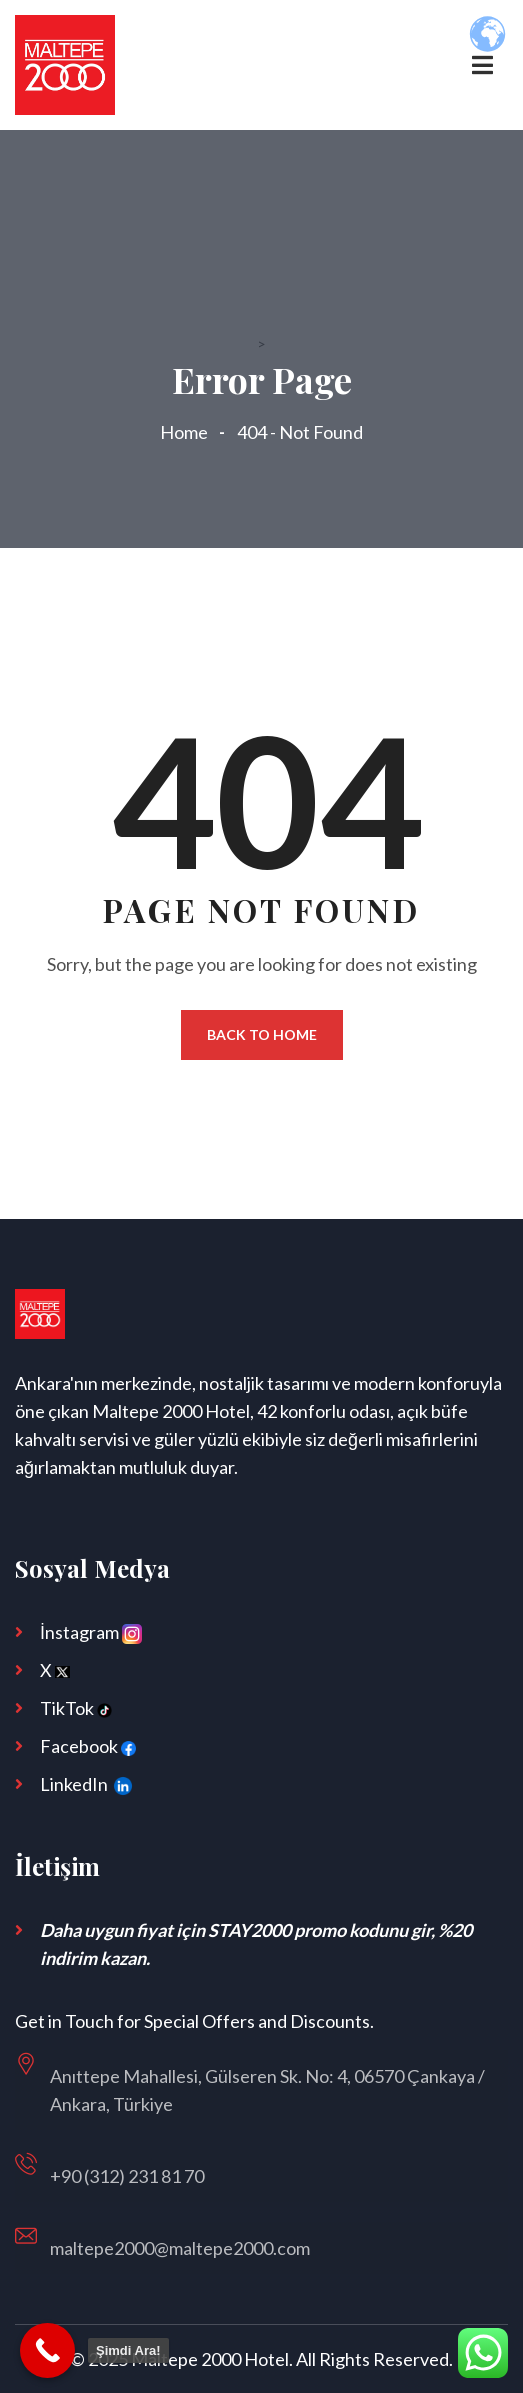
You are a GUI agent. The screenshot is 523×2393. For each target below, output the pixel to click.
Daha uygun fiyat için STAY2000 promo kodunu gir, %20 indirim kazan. (256, 1944)
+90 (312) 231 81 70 (127, 2176)
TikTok (76, 1708)
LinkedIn (89, 1786)
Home (187, 432)
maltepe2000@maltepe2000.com (180, 2248)
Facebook (88, 1746)
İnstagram (91, 1632)
